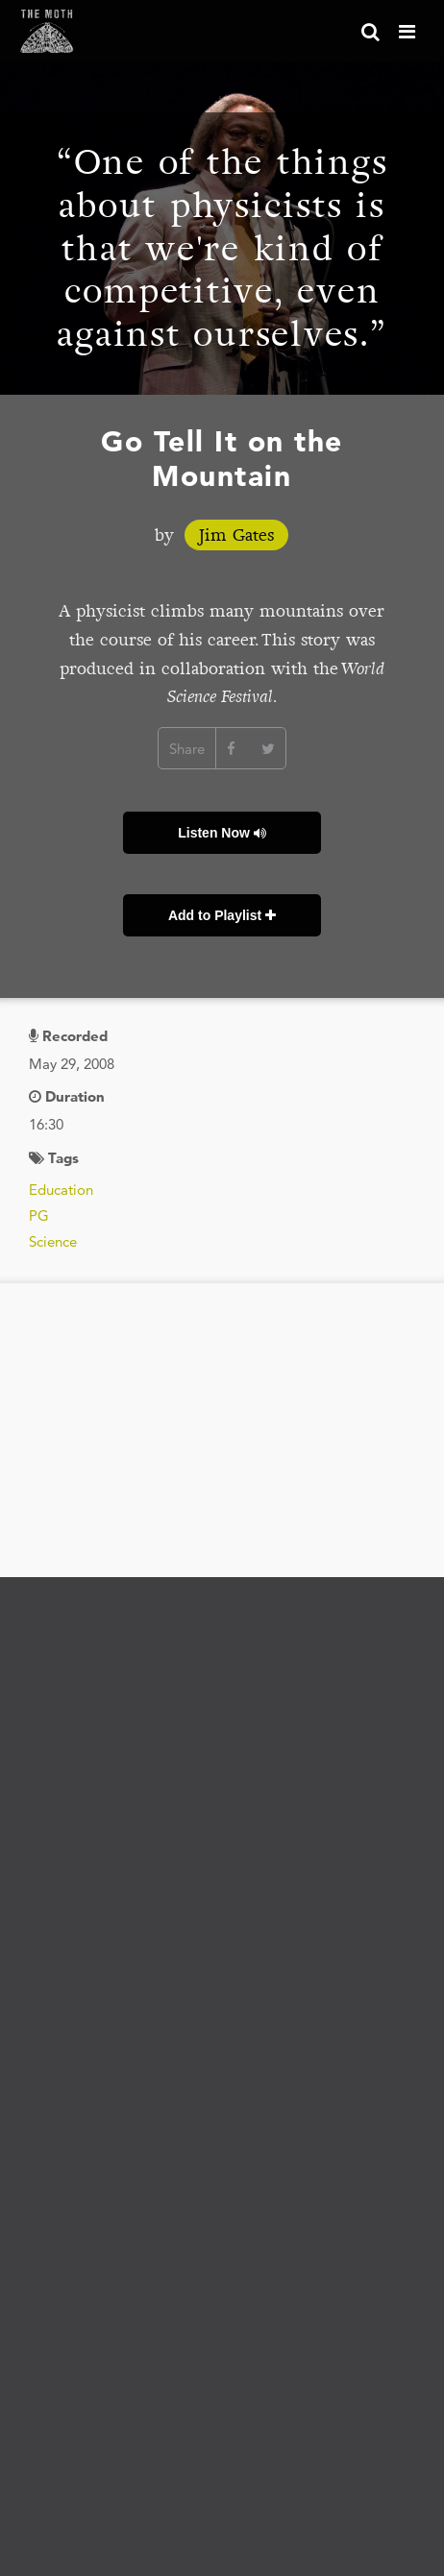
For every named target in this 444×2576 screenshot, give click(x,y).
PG (39, 1215)
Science (53, 1241)
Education (61, 1189)
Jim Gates (236, 535)
